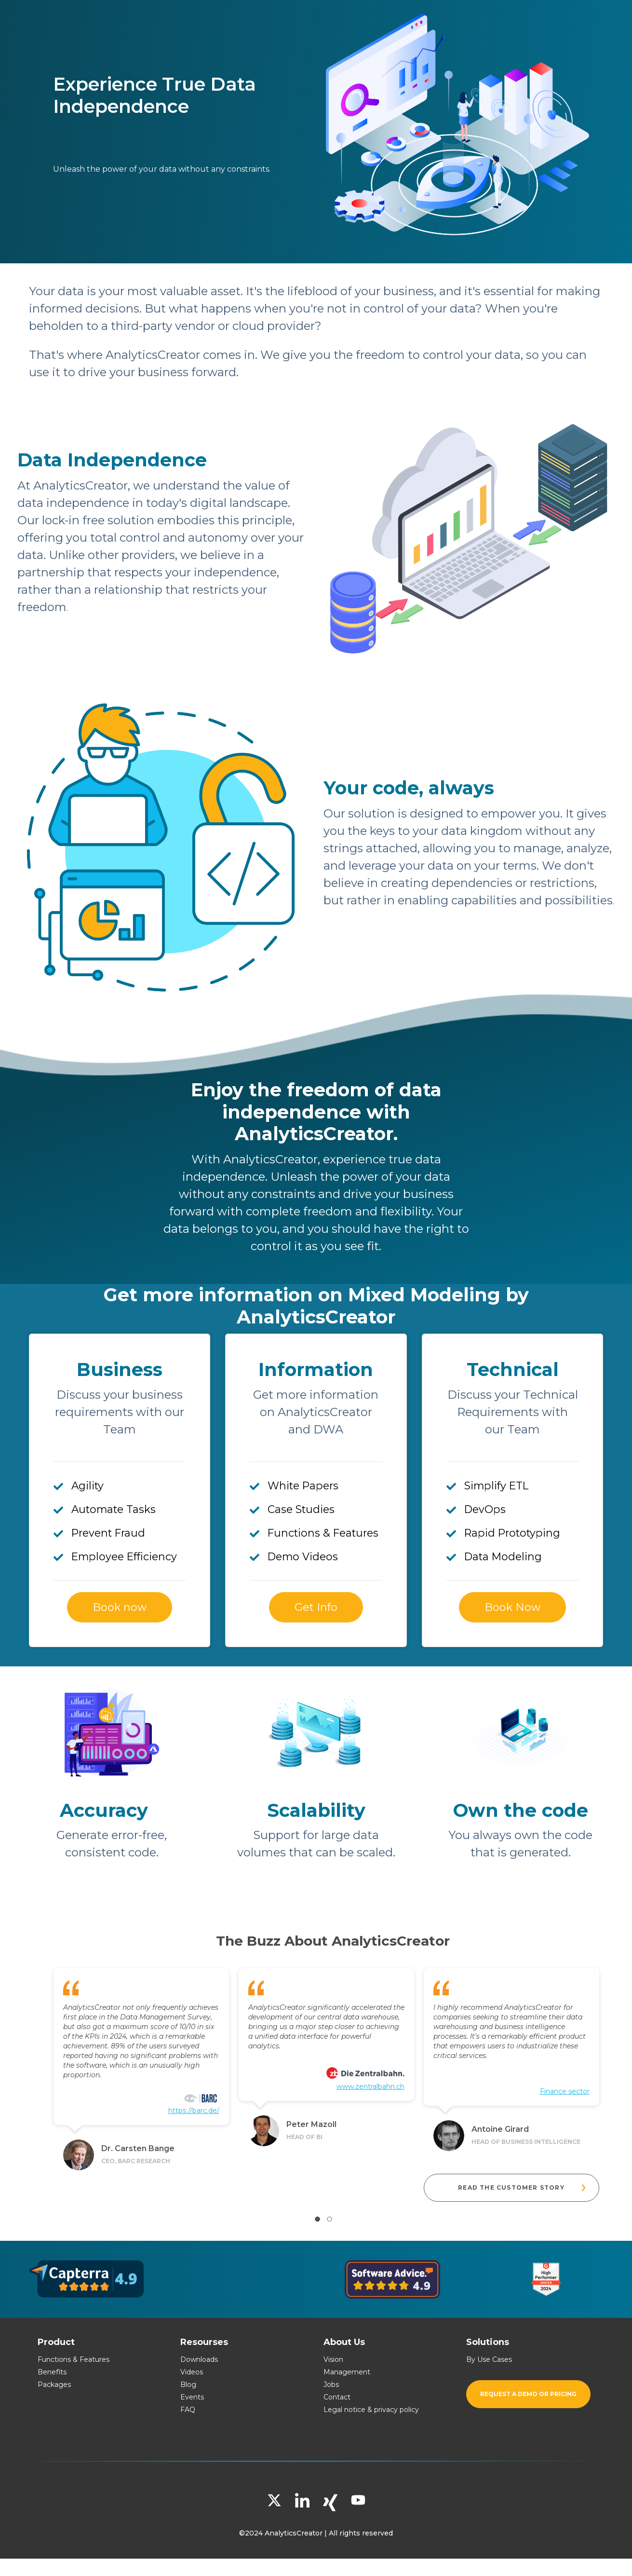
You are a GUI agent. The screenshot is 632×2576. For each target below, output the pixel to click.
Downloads (199, 2359)
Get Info (316, 1607)
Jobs (331, 2384)
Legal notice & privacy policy (371, 2409)
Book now (120, 1607)
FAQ (187, 2409)
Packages (54, 2384)
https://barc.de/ (193, 2110)
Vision (333, 2359)
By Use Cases (489, 2359)
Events (192, 2397)
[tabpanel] (141, 2066)
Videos (191, 2372)
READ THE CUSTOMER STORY (523, 2188)
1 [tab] (317, 2219)
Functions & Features (73, 2359)
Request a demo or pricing (528, 2394)
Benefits (52, 2372)
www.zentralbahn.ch (370, 2086)
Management (346, 2372)
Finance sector (565, 2091)
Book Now (512, 1607)
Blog (188, 2384)
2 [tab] (329, 2219)
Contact (336, 2397)
